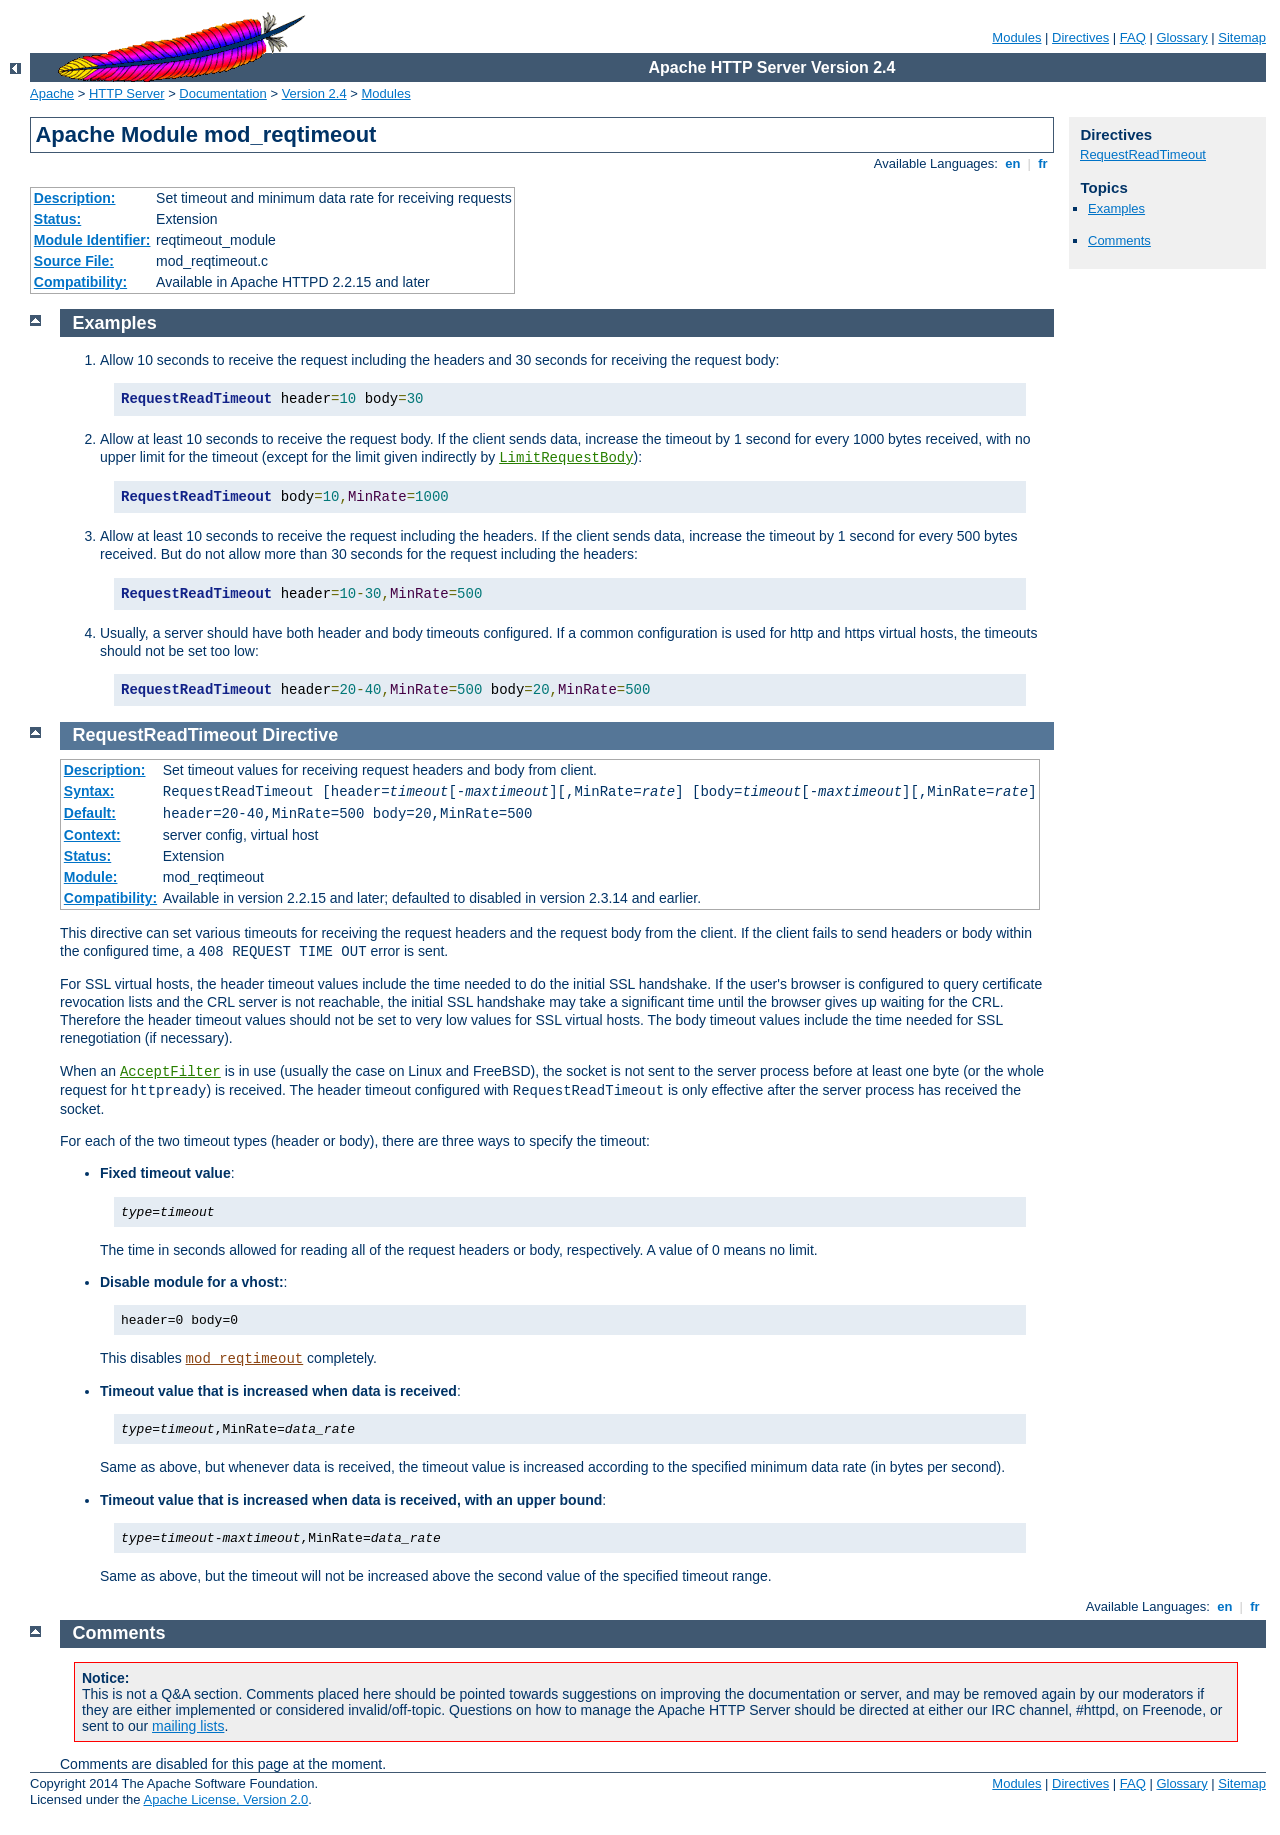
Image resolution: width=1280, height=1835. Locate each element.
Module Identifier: (92, 240)
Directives (1080, 37)
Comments (1119, 240)
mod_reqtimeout (245, 1359)
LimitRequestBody (566, 458)
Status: (57, 219)
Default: (90, 813)
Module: (91, 877)
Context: (92, 835)
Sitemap (1242, 37)
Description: (75, 198)
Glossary (1181, 37)
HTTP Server (127, 93)
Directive (300, 735)
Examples (1116, 208)
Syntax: (89, 791)
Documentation (222, 93)
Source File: (74, 261)
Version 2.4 (314, 93)
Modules (1016, 37)
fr (1043, 163)
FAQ (1133, 37)
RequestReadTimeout (1143, 154)
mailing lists (188, 1726)
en (1013, 163)
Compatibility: (80, 282)
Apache (52, 93)
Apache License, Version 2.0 (225, 1799)
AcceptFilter (170, 1072)
